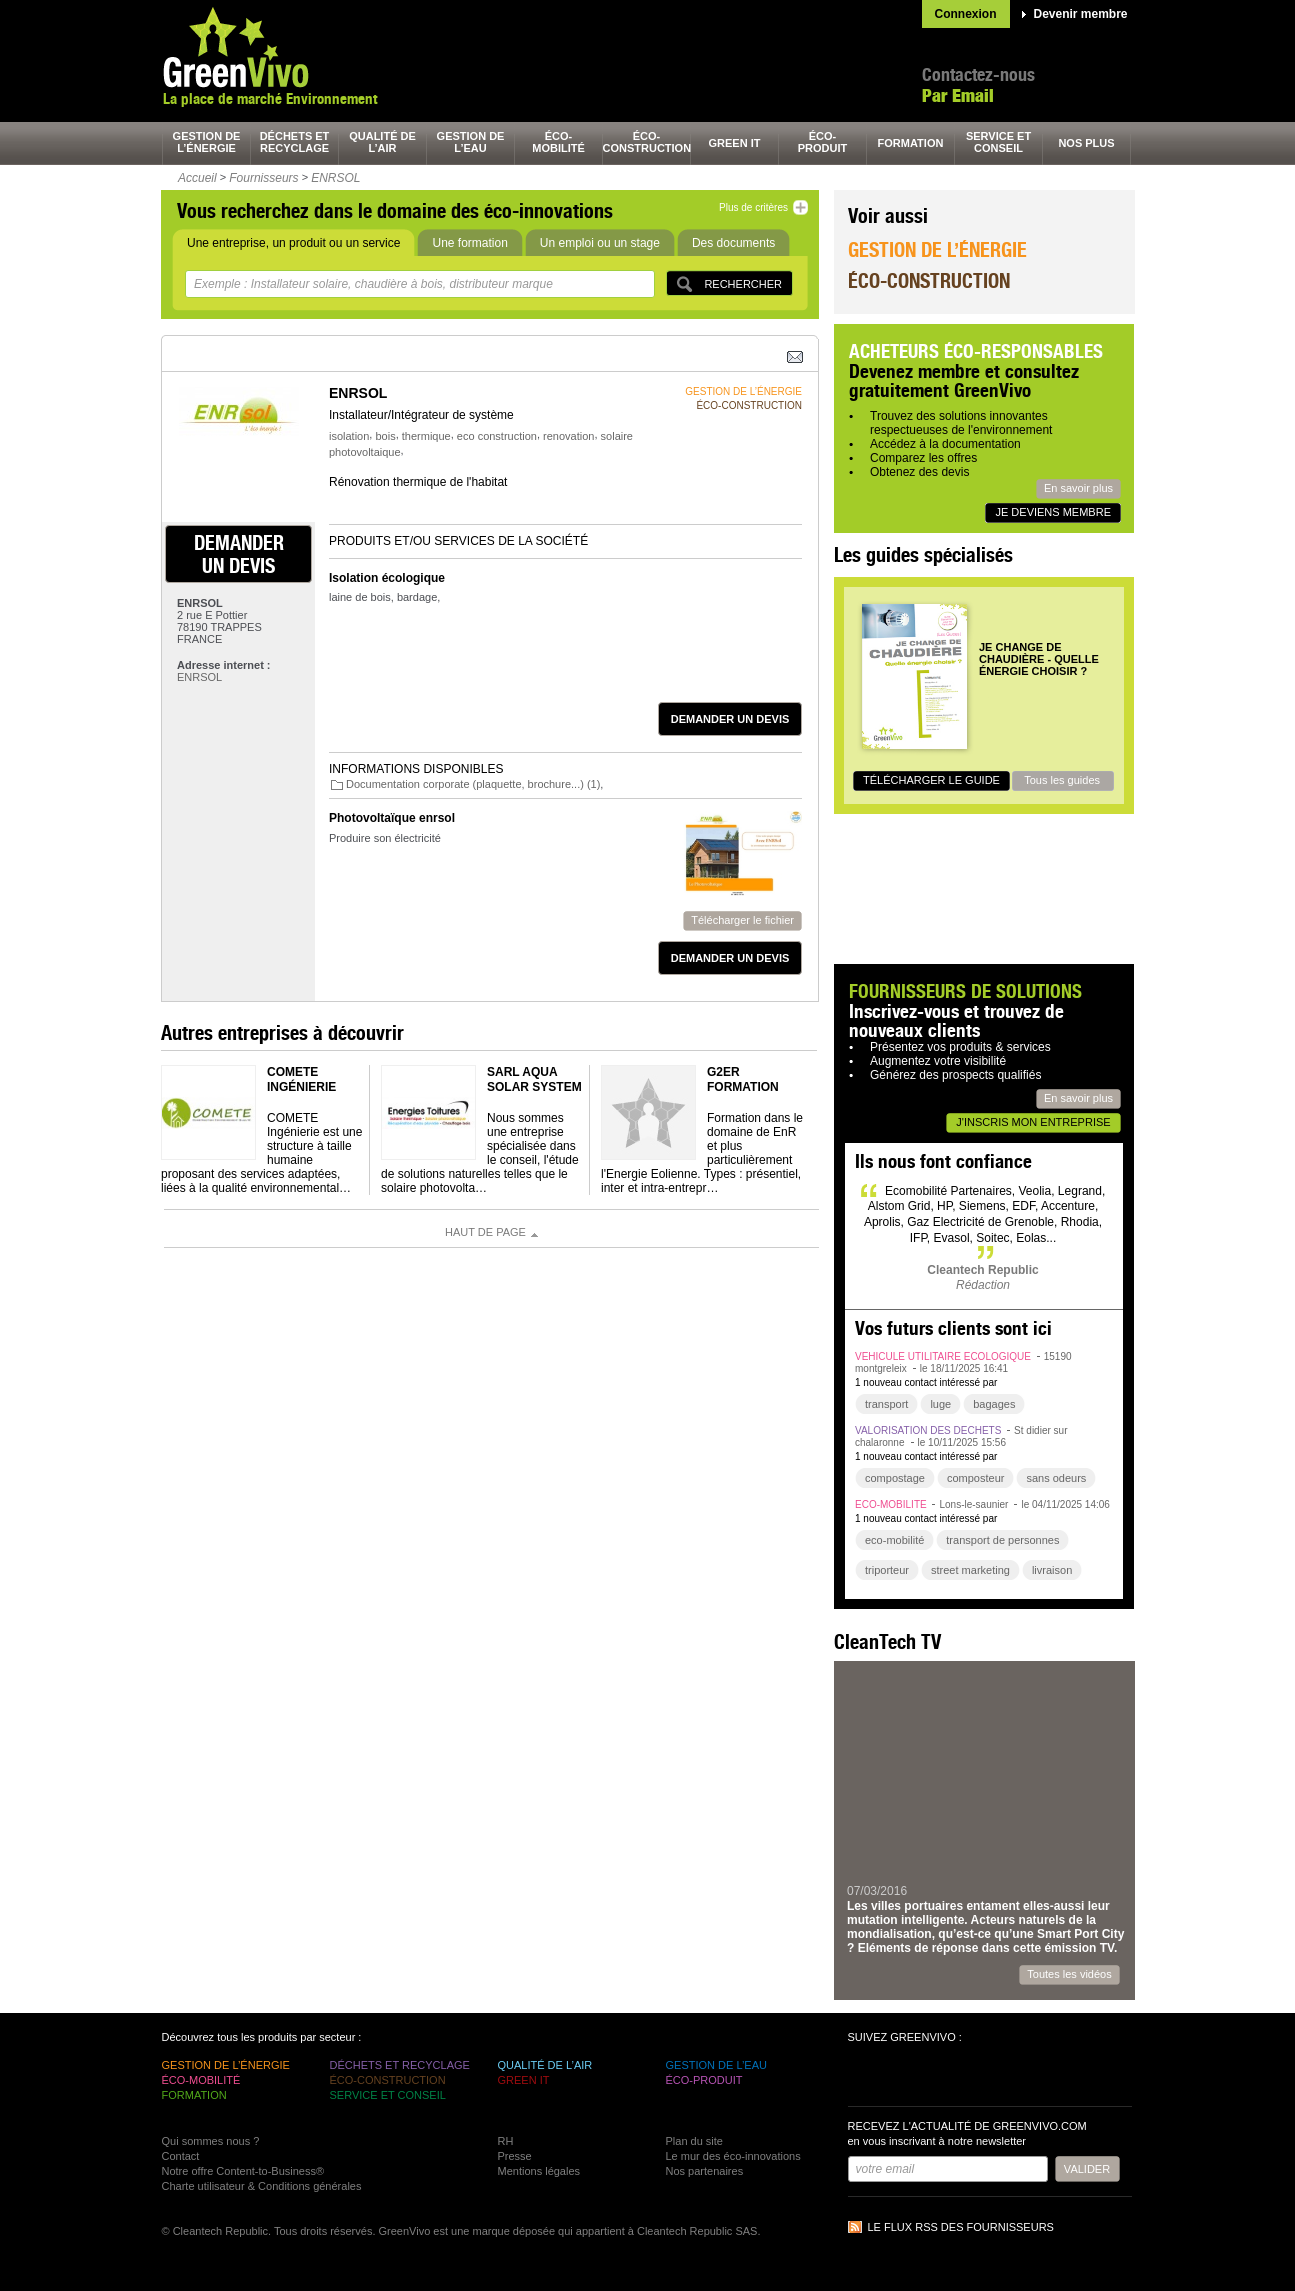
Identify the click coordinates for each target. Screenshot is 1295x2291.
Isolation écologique (387, 578)
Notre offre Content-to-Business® (243, 2171)
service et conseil (998, 142)
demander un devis (239, 554)
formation (911, 143)
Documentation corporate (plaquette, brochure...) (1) (473, 784)
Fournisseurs (263, 178)
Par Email (958, 95)
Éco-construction (929, 280)
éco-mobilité (558, 142)
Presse (515, 2156)
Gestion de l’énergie (937, 249)
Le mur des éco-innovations (733, 2156)
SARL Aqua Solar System (534, 1079)
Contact (181, 2156)
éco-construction (647, 142)
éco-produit (823, 142)
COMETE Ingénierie (301, 1079)
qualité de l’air (382, 142)
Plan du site (694, 2141)
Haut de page (485, 1232)
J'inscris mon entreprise (1033, 1122)
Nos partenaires (705, 2171)
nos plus (1086, 143)
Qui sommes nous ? (211, 2141)
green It (735, 143)
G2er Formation (743, 1079)
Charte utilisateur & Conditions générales (262, 2186)
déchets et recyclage (295, 142)
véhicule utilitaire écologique (943, 1356)
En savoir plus (1078, 488)
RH (506, 2141)
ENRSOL (335, 178)
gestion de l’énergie (207, 142)
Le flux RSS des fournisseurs (961, 2227)
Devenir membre (1081, 14)
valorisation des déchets (928, 1430)
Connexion (966, 14)
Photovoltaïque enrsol (392, 818)
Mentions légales (539, 2171)
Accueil (197, 178)
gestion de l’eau (471, 142)
